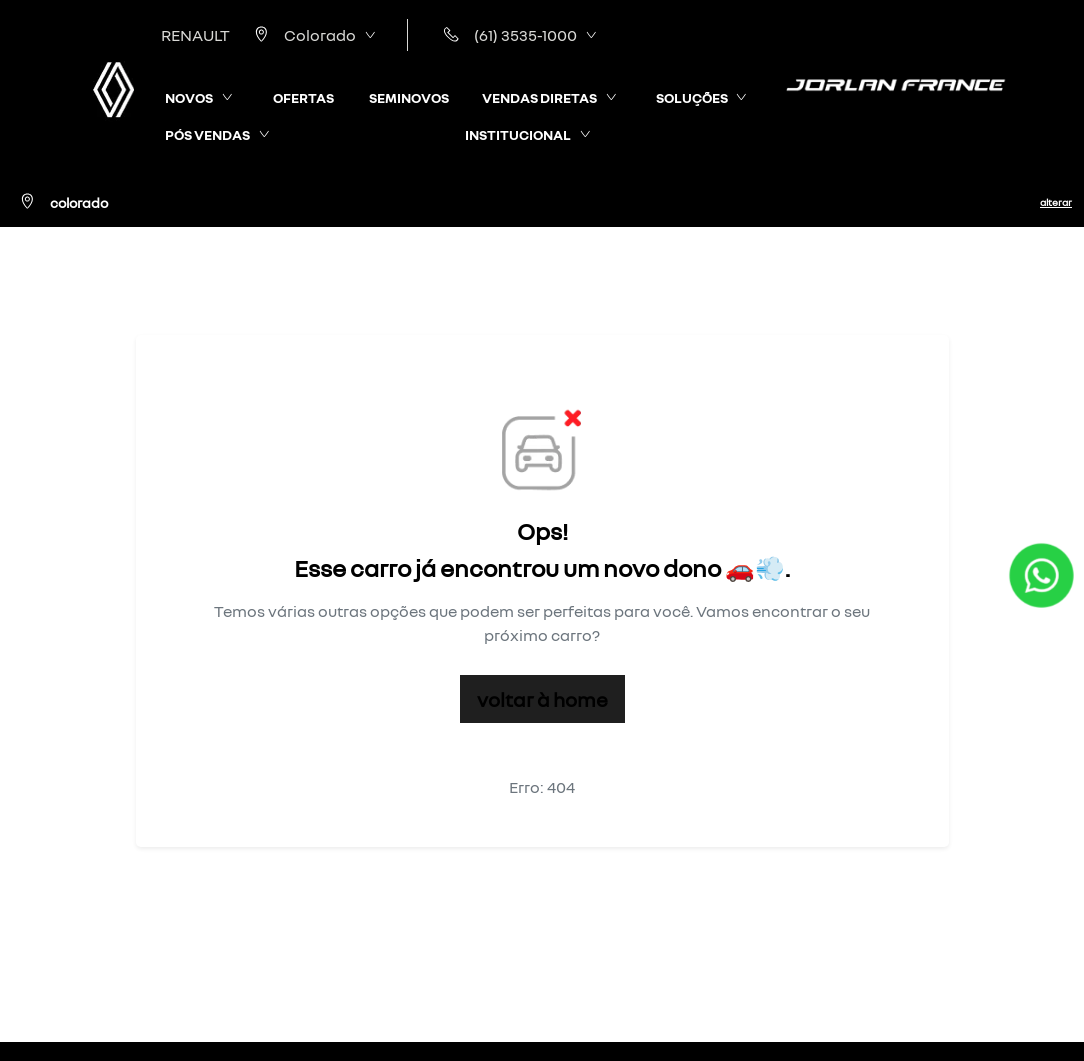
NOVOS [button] (189, 97)
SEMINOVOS (409, 97)
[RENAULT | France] (113, 89)
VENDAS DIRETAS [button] (539, 97)
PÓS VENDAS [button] (207, 134)
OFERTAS (303, 97)
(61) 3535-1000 (506, 35)
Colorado (301, 35)
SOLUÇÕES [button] (692, 97)
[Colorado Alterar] (542, 202)
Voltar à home (542, 699)
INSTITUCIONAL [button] (518, 134)
